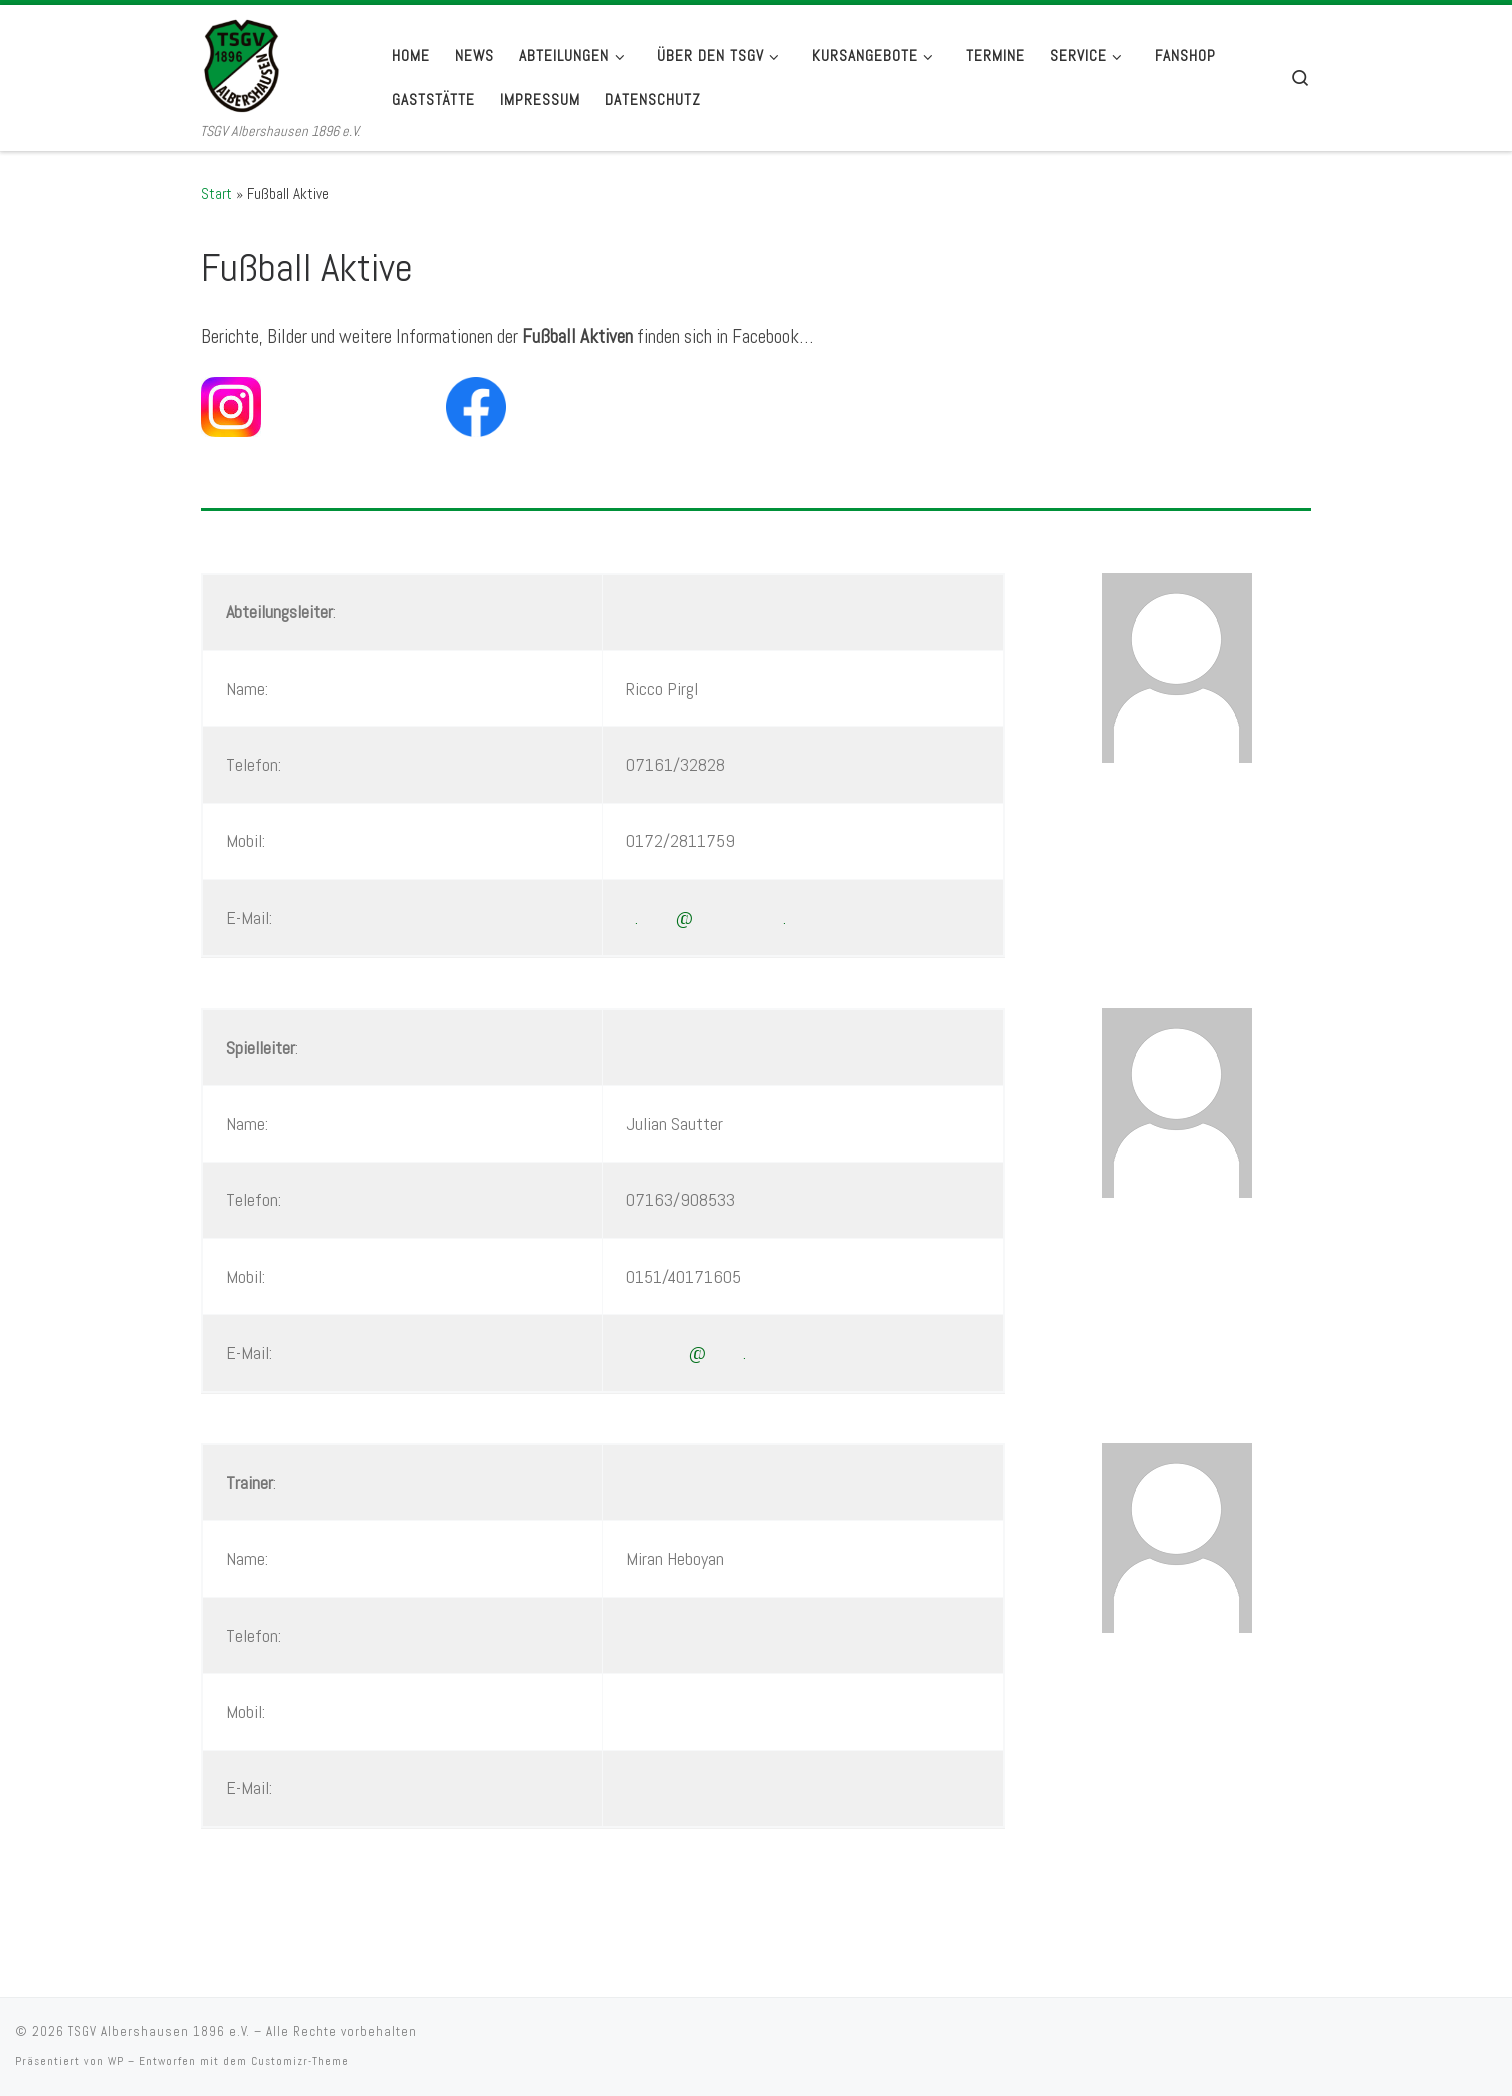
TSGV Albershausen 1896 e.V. (159, 2031)
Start (216, 193)
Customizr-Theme (300, 2061)
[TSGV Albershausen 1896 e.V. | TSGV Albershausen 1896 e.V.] (280, 62)
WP (116, 2061)
